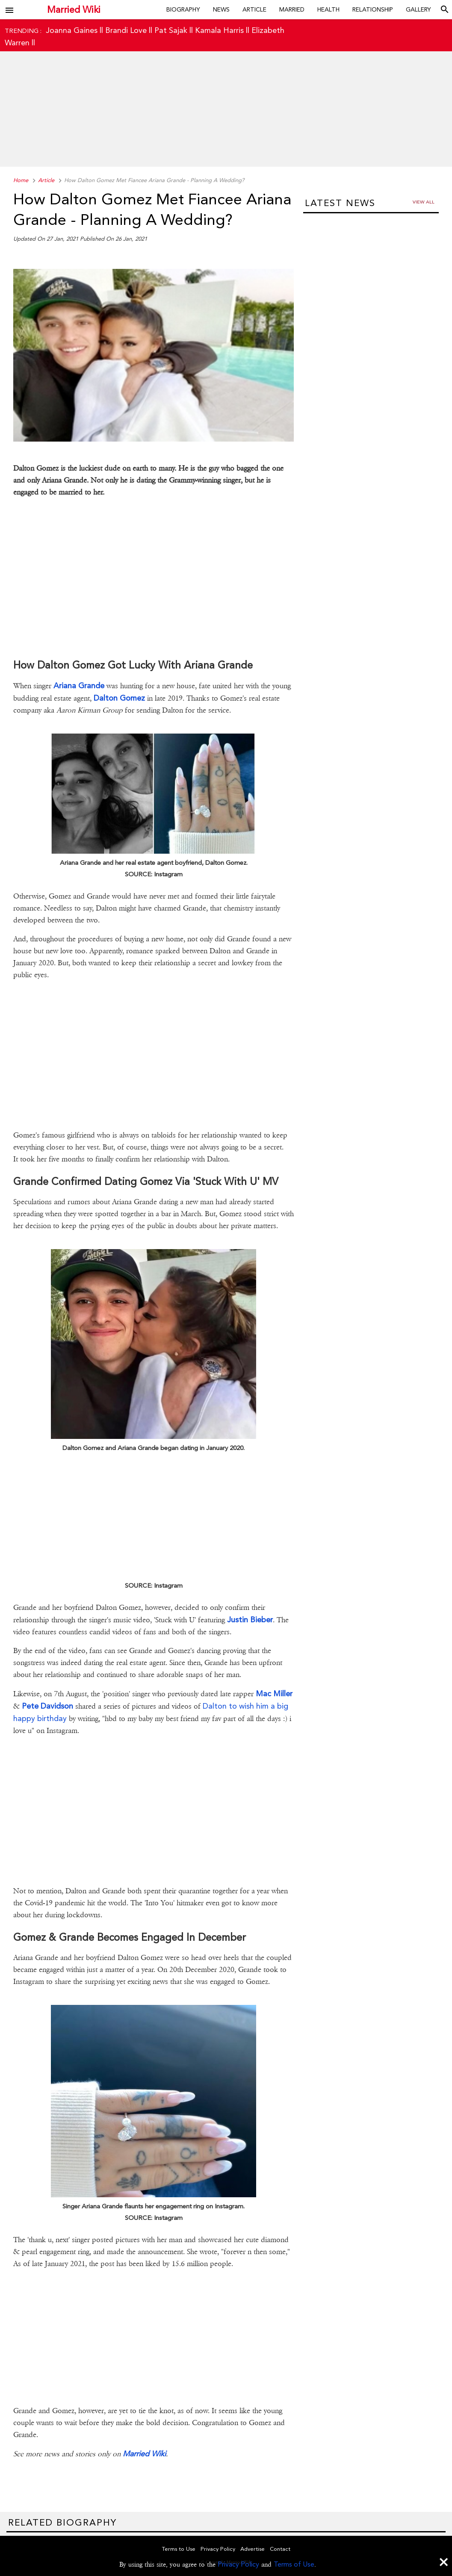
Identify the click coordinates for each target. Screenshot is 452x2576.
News (221, 9)
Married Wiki (73, 9)
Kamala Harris (219, 30)
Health (328, 9)
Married (291, 9)
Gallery (418, 9)
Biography (183, 9)
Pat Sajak (170, 30)
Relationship (372, 9)
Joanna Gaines (71, 30)
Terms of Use (294, 2564)
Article (254, 9)
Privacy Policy (238, 2564)
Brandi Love (126, 30)
